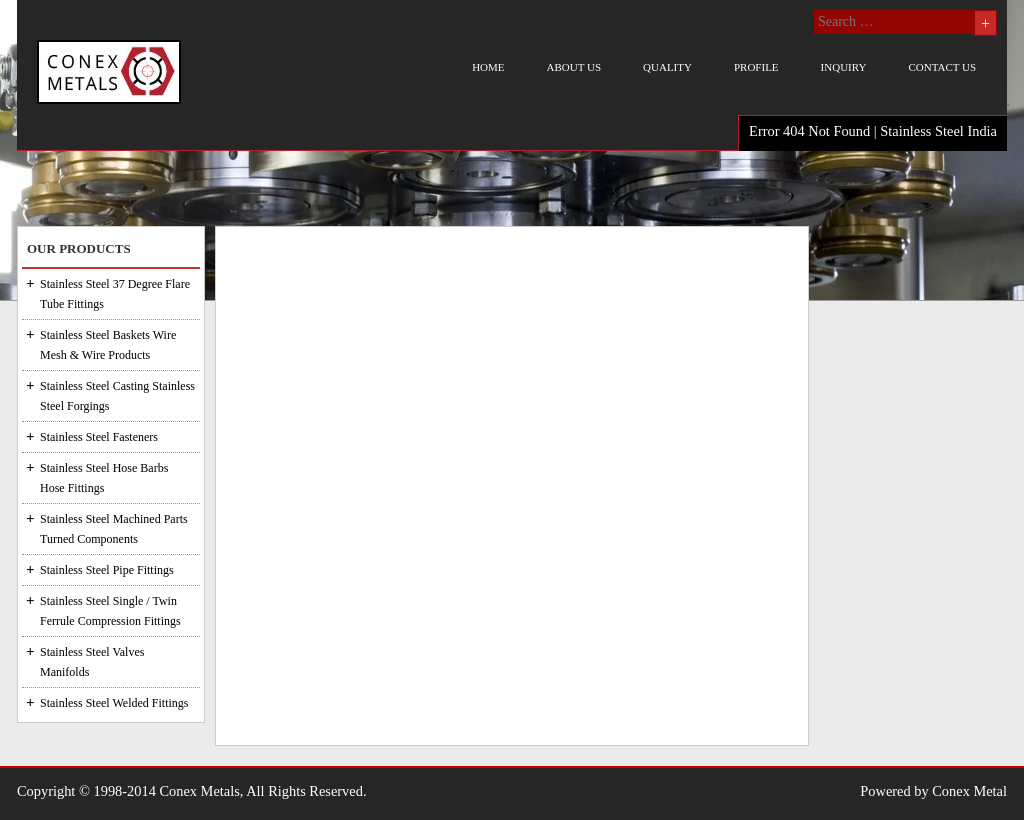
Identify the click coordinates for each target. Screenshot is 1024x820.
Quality (667, 67)
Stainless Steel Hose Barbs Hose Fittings (104, 478)
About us (574, 67)
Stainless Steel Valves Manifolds (92, 662)
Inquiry (844, 67)
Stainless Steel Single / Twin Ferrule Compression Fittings (110, 611)
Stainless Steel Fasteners (99, 437)
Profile (756, 67)
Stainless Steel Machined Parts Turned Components (114, 529)
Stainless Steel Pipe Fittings (107, 570)
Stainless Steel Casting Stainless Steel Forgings (117, 396)
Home (488, 67)
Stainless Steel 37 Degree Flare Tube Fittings (115, 294)
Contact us (942, 67)
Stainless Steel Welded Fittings (114, 703)
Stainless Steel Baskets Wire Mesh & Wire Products (108, 345)
